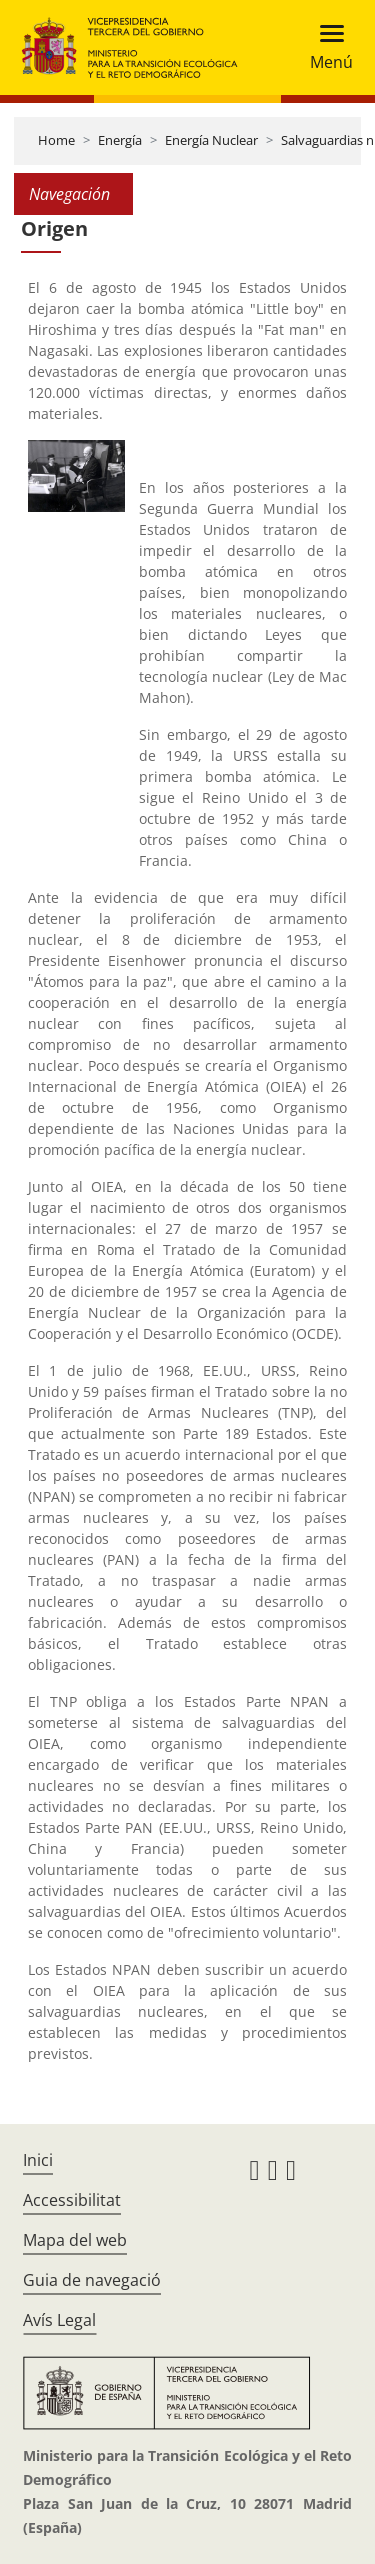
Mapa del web (75, 2240)
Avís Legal (59, 2320)
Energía (120, 140)
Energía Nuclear (211, 140)
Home (56, 140)
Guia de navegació (92, 2280)
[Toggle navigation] (325, 47)
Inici (38, 2160)
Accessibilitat (72, 2200)
